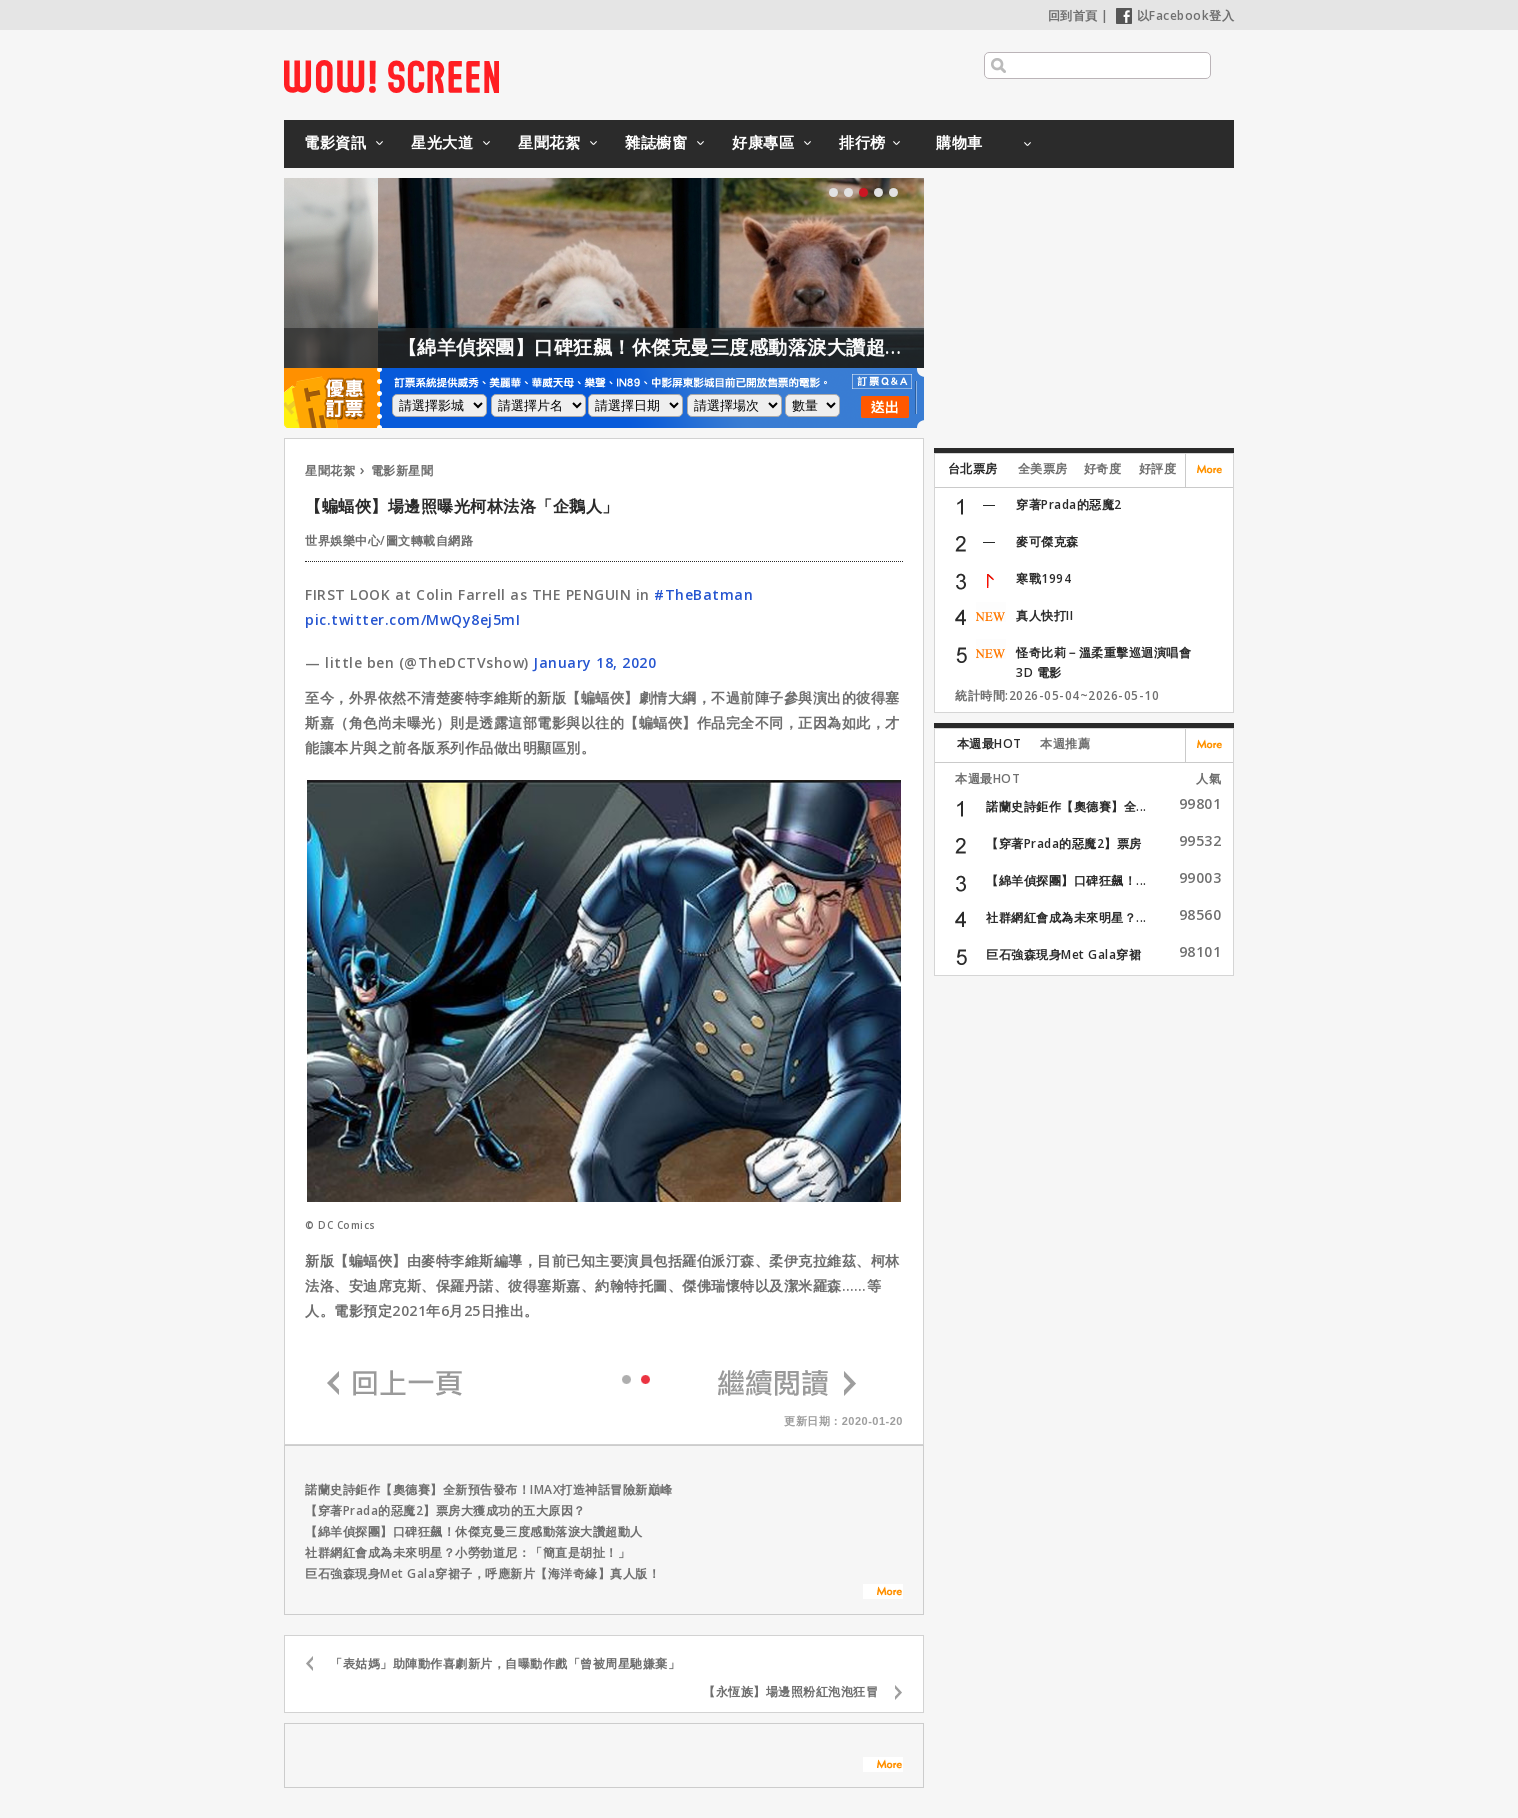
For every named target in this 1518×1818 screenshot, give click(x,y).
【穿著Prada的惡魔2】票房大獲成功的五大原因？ (445, 1510)
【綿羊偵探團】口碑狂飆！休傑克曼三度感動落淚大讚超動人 (693, 347)
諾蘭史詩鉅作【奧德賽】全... (1066, 806)
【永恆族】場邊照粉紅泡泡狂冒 (790, 1691)
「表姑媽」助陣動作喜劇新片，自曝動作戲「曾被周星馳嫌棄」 (505, 1663)
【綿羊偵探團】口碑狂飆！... (1066, 880)
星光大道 (442, 142)
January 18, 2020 (594, 662)
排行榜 (862, 142)
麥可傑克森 (1047, 541)
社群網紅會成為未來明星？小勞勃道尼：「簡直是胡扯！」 (467, 1552)
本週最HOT (989, 743)
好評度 (1158, 468)
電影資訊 (335, 142)
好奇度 (1103, 468)
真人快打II (1044, 615)
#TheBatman (703, 594)
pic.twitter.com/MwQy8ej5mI (412, 619)
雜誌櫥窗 (656, 142)
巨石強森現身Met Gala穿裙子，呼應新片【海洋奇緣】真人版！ (482, 1573)
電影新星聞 (402, 470)
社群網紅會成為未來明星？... (1066, 917)
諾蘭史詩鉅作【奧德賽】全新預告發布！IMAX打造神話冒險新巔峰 (489, 1489)
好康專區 (763, 142)
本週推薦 (1065, 743)
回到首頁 (1073, 15)
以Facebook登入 (1175, 15)
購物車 (959, 142)
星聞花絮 (549, 142)
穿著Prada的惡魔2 (1069, 504)
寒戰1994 (1043, 578)
